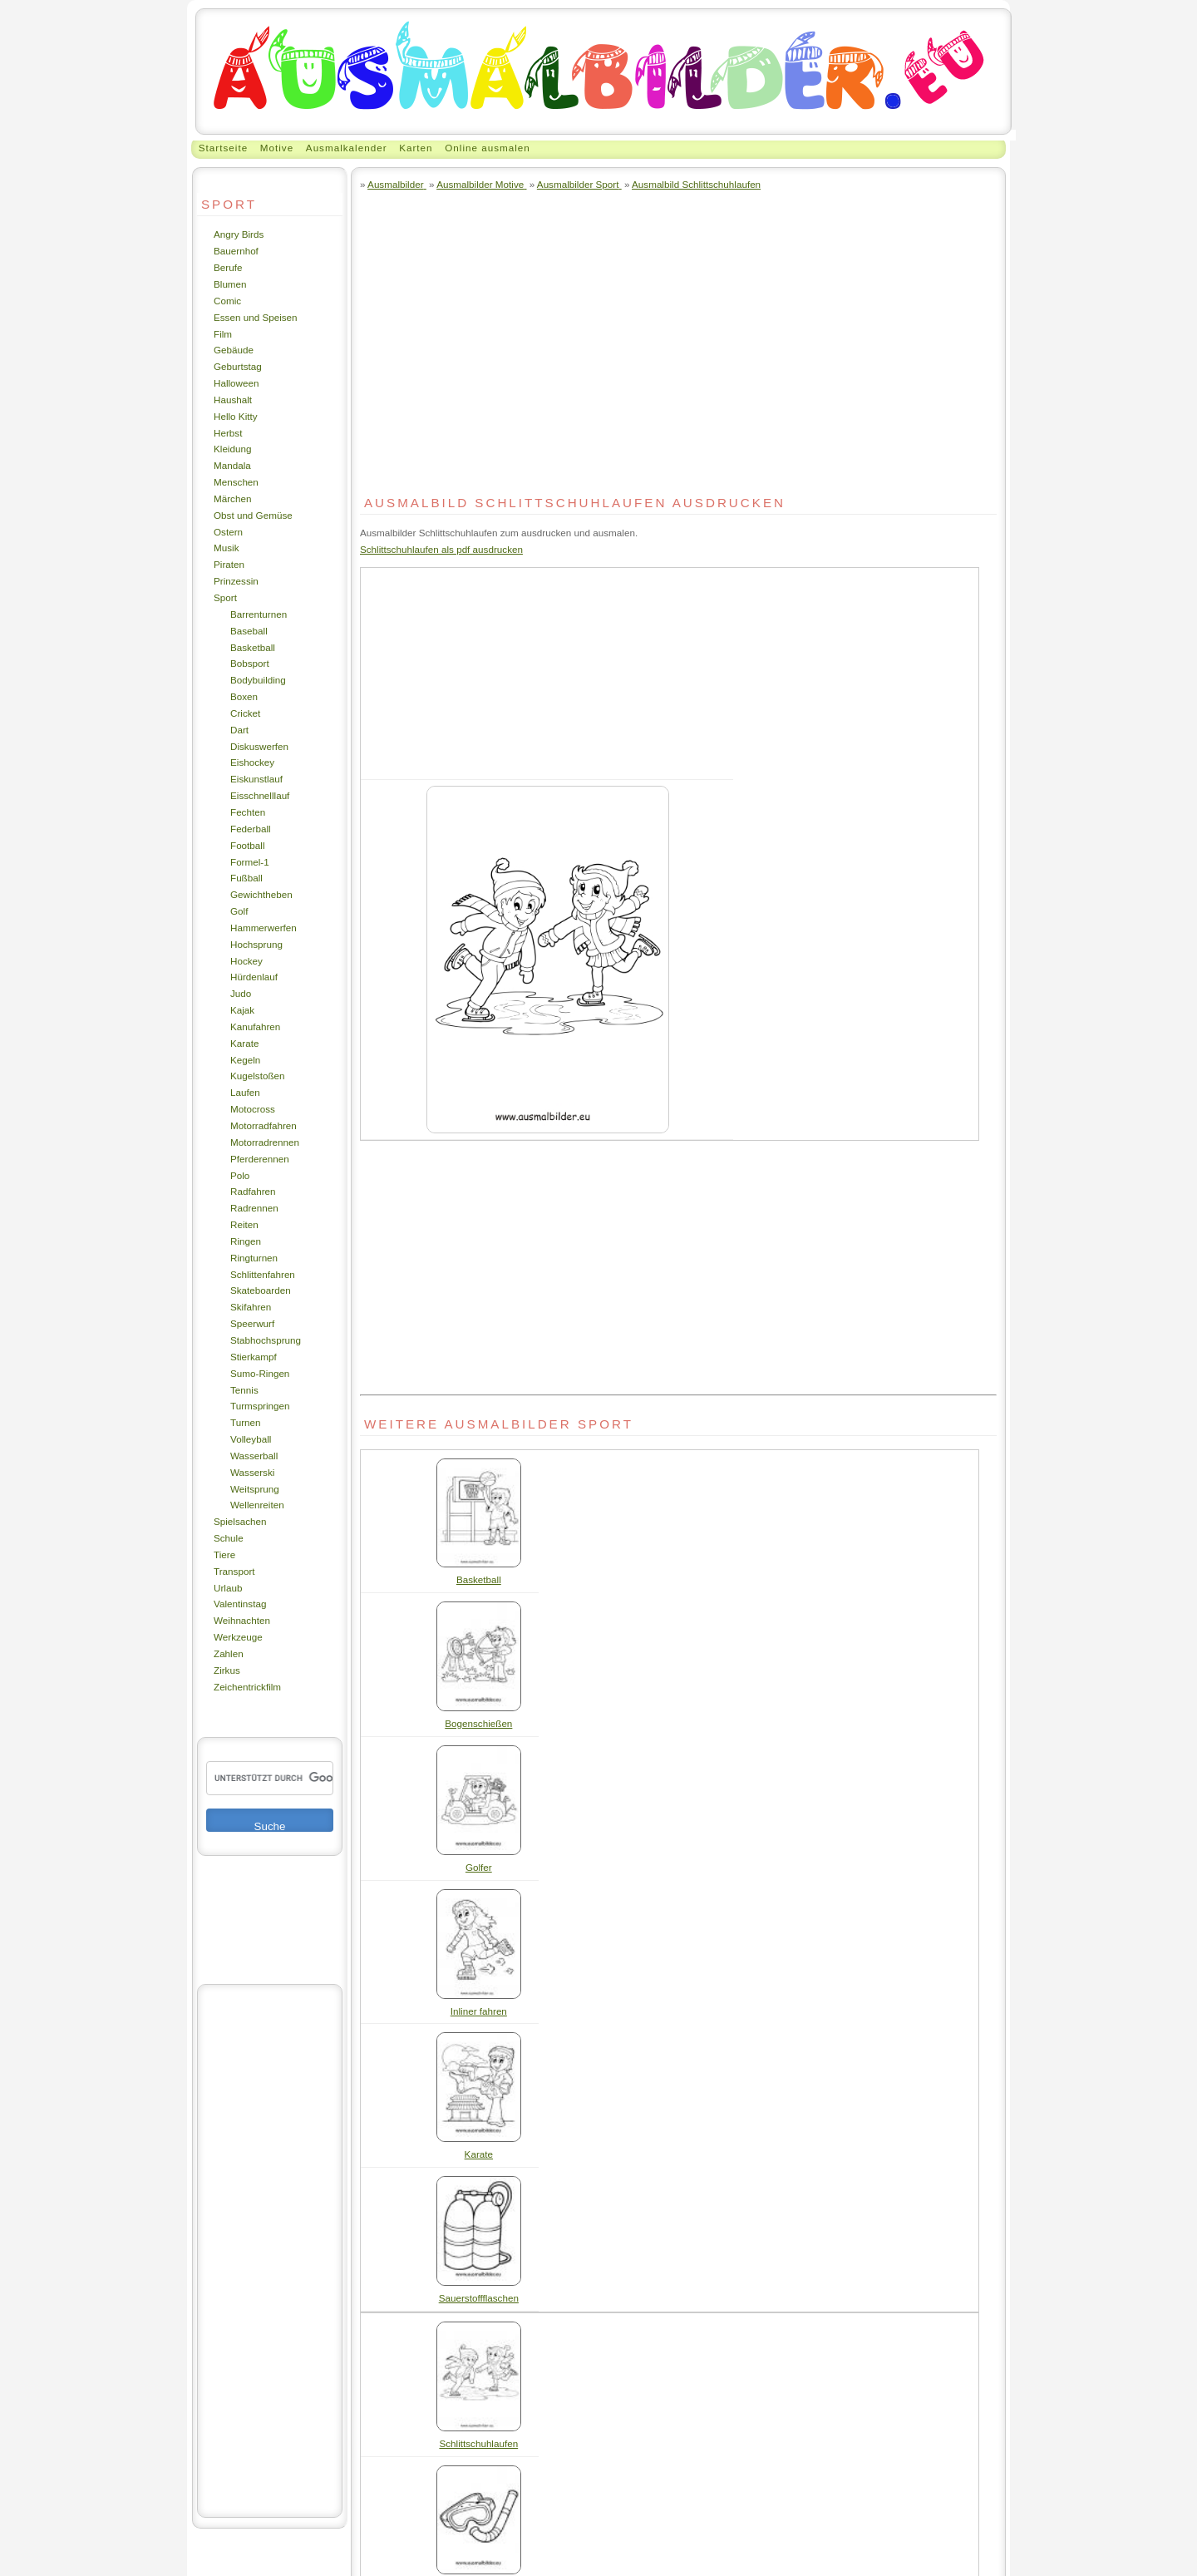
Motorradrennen (264, 1142)
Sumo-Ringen (259, 1373)
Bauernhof (236, 250)
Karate (244, 1043)
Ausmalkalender (346, 147)
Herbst (228, 432)
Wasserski (252, 1472)
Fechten (247, 812)
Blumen (230, 284)
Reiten (244, 1224)
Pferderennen (259, 1158)
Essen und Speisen (256, 317)
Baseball (249, 630)
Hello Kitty (236, 416)
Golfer (479, 1867)
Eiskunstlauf (256, 778)
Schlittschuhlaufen (478, 2443)
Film (223, 333)
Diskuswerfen (259, 746)
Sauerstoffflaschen (479, 2297)
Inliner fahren (479, 2011)
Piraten (229, 564)
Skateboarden (260, 1290)
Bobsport (249, 663)
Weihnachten (242, 1620)
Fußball (246, 877)
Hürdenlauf (254, 976)
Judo (240, 993)
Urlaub (228, 1587)
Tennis (244, 1389)
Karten (415, 147)
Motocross (252, 1108)
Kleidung (232, 448)
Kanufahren (255, 1026)
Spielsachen (240, 1521)
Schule (229, 1537)
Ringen (245, 1241)
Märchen (232, 498)
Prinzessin (236, 580)
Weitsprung (254, 1488)
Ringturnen (254, 1257)
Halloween (236, 383)
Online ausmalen (487, 147)
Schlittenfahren (262, 1274)
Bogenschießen (478, 1723)
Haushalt (233, 399)
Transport (234, 1571)
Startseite (223, 147)
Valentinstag (240, 1603)
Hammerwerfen (263, 927)
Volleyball (250, 1439)
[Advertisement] (270, 2250)
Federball (250, 828)
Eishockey (252, 762)
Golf (239, 911)
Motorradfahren (263, 1125)
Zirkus (227, 1670)
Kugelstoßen (257, 1075)
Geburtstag (238, 366)
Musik (226, 547)
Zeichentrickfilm (247, 1686)
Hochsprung (256, 944)
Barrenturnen (258, 614)
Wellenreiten (257, 1504)
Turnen (245, 1422)
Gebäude (234, 349)
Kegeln (245, 1059)
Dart (239, 729)
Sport (225, 597)
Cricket (245, 713)
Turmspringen (260, 1405)
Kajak (242, 1009)
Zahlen (229, 1653)
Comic (227, 300)
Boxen (244, 696)
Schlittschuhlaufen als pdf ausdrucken (441, 549)
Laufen (245, 1092)
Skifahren (250, 1306)
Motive (276, 147)
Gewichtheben (261, 894)
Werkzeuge (238, 1636)
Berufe (228, 267)
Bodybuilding (258, 679)
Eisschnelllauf (259, 795)
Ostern (228, 531)
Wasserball (254, 1455)
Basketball (252, 647)
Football (247, 845)
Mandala (232, 465)
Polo (239, 1175)
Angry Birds (239, 234)
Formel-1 (249, 861)
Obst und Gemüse (253, 515)
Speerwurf (252, 1323)
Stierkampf (253, 1356)
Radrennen (254, 1207)
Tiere (224, 1554)
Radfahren (253, 1191)
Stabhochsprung (265, 1340)
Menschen (236, 481)
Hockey (246, 960)
